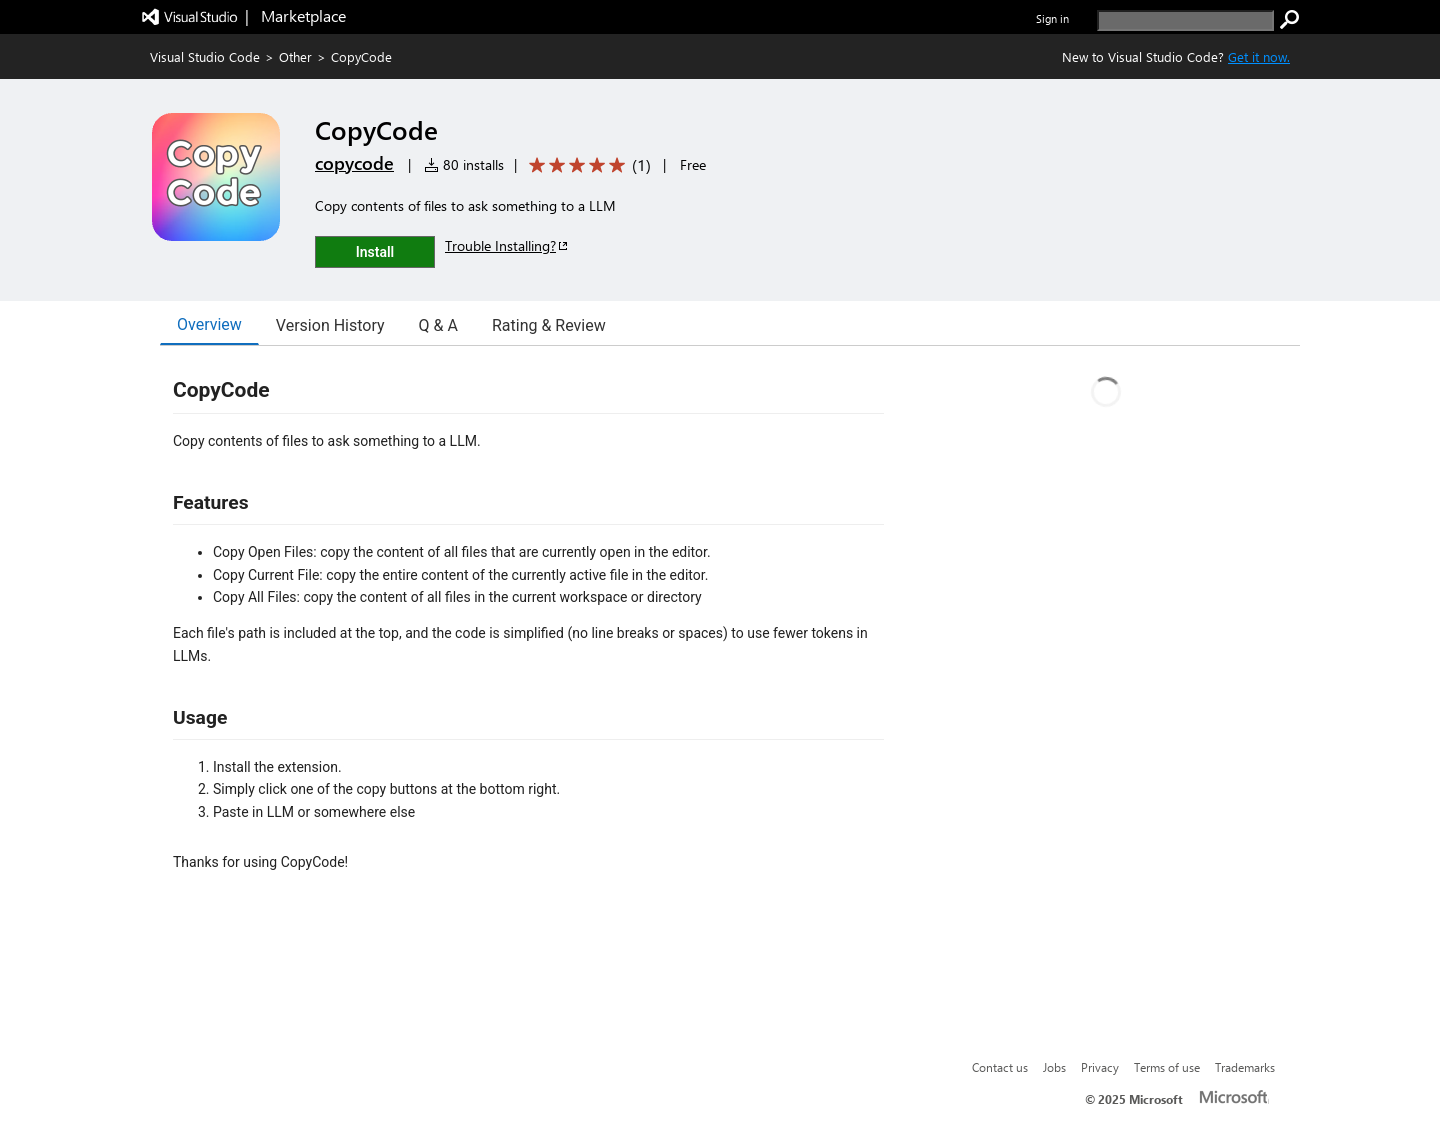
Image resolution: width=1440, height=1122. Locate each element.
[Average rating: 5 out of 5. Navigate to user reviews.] (586, 165)
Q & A (438, 325)
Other (295, 56)
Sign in (1052, 18)
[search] (1185, 20)
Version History (330, 325)
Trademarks (1245, 1067)
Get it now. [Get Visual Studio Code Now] (1259, 56)
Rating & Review (549, 325)
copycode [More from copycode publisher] (354, 163)
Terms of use (1167, 1067)
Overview (209, 324)
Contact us (1000, 1067)
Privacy (1100, 1067)
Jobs (1054, 1067)
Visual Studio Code (205, 56)
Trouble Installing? (507, 245)
